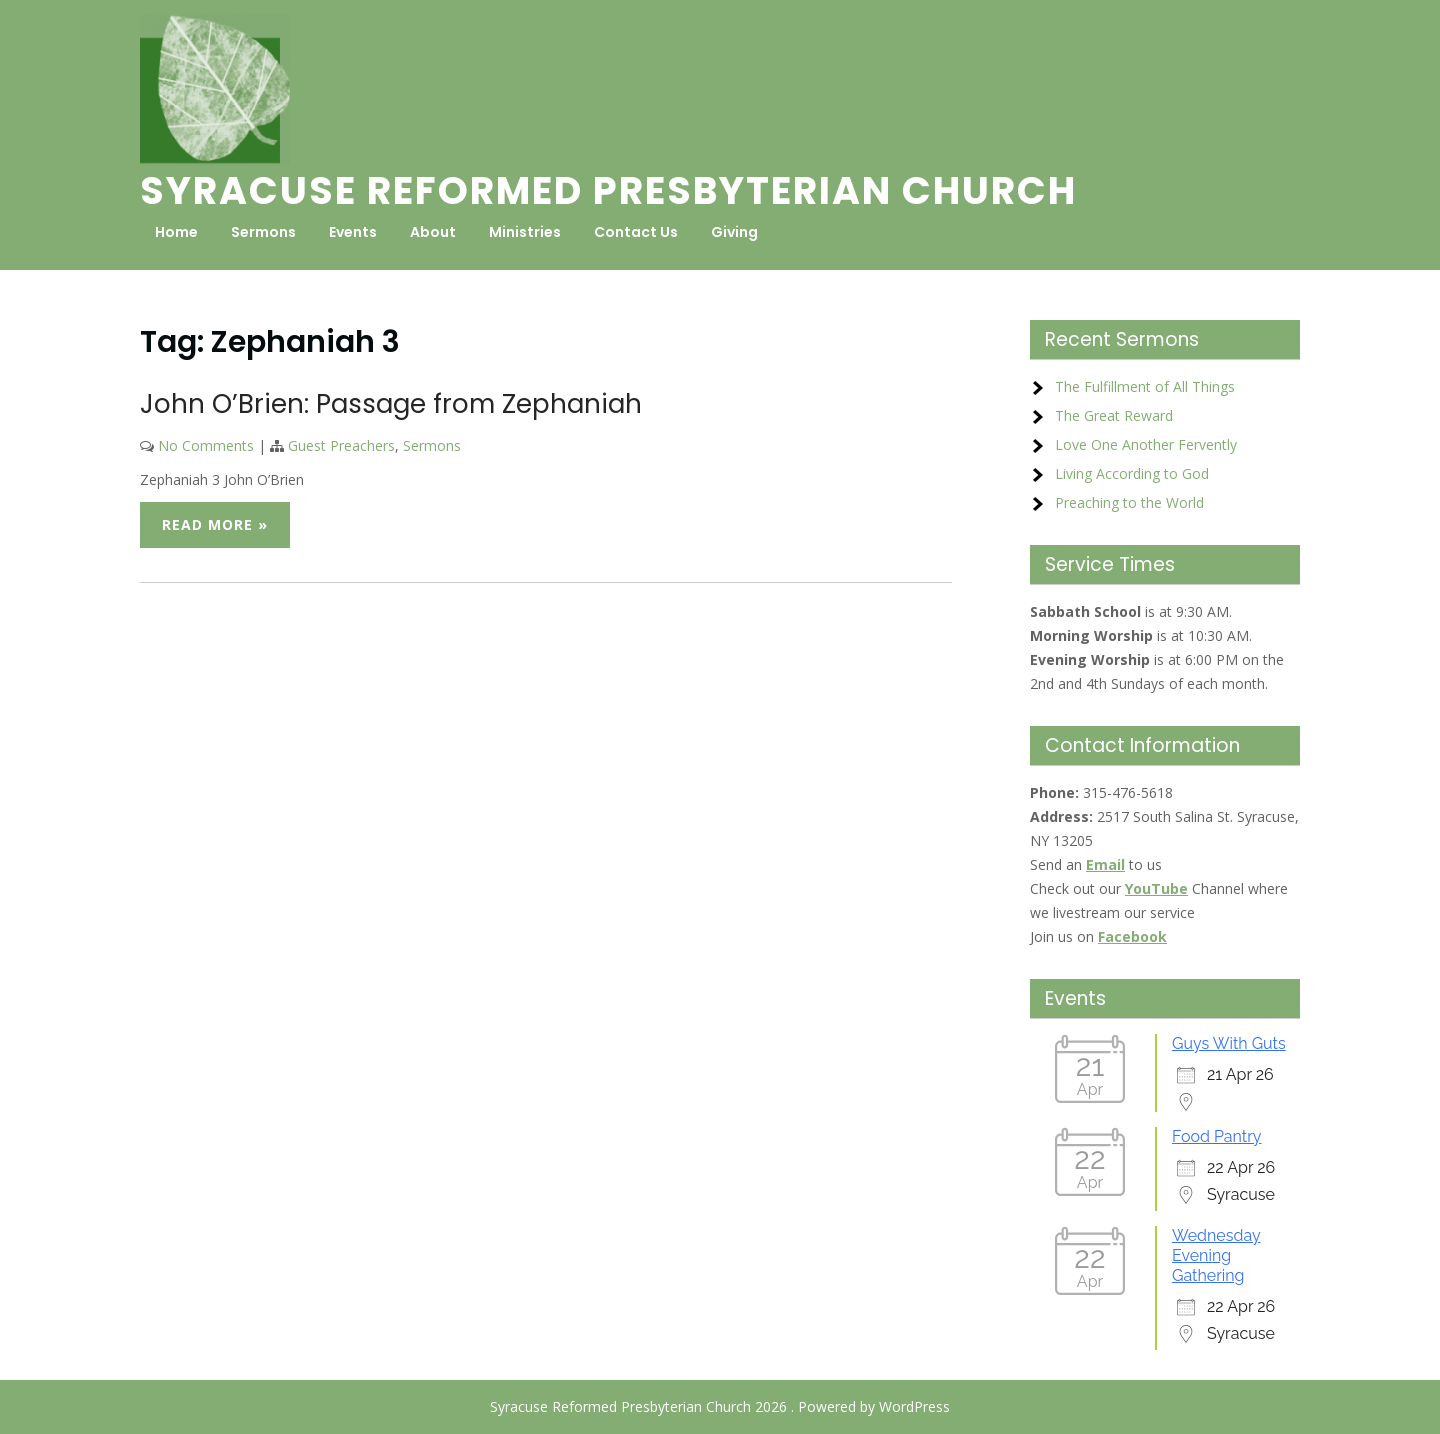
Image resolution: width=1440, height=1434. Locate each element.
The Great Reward (1114, 415)
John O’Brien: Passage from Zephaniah (391, 404)
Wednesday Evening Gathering (1216, 1255)
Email (1105, 864)
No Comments (206, 445)
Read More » (215, 524)
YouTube (1156, 888)
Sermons (263, 232)
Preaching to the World (1129, 502)
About (433, 232)
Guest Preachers (341, 445)
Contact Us (636, 232)
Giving (734, 232)
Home (176, 232)
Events (353, 232)
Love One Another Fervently (1146, 444)
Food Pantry (1216, 1136)
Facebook (1132, 936)
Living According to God (1132, 473)
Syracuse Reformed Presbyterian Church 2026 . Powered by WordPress (720, 1406)
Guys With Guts (1229, 1043)
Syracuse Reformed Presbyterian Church (608, 190)
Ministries (525, 232)
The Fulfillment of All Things (1145, 386)
